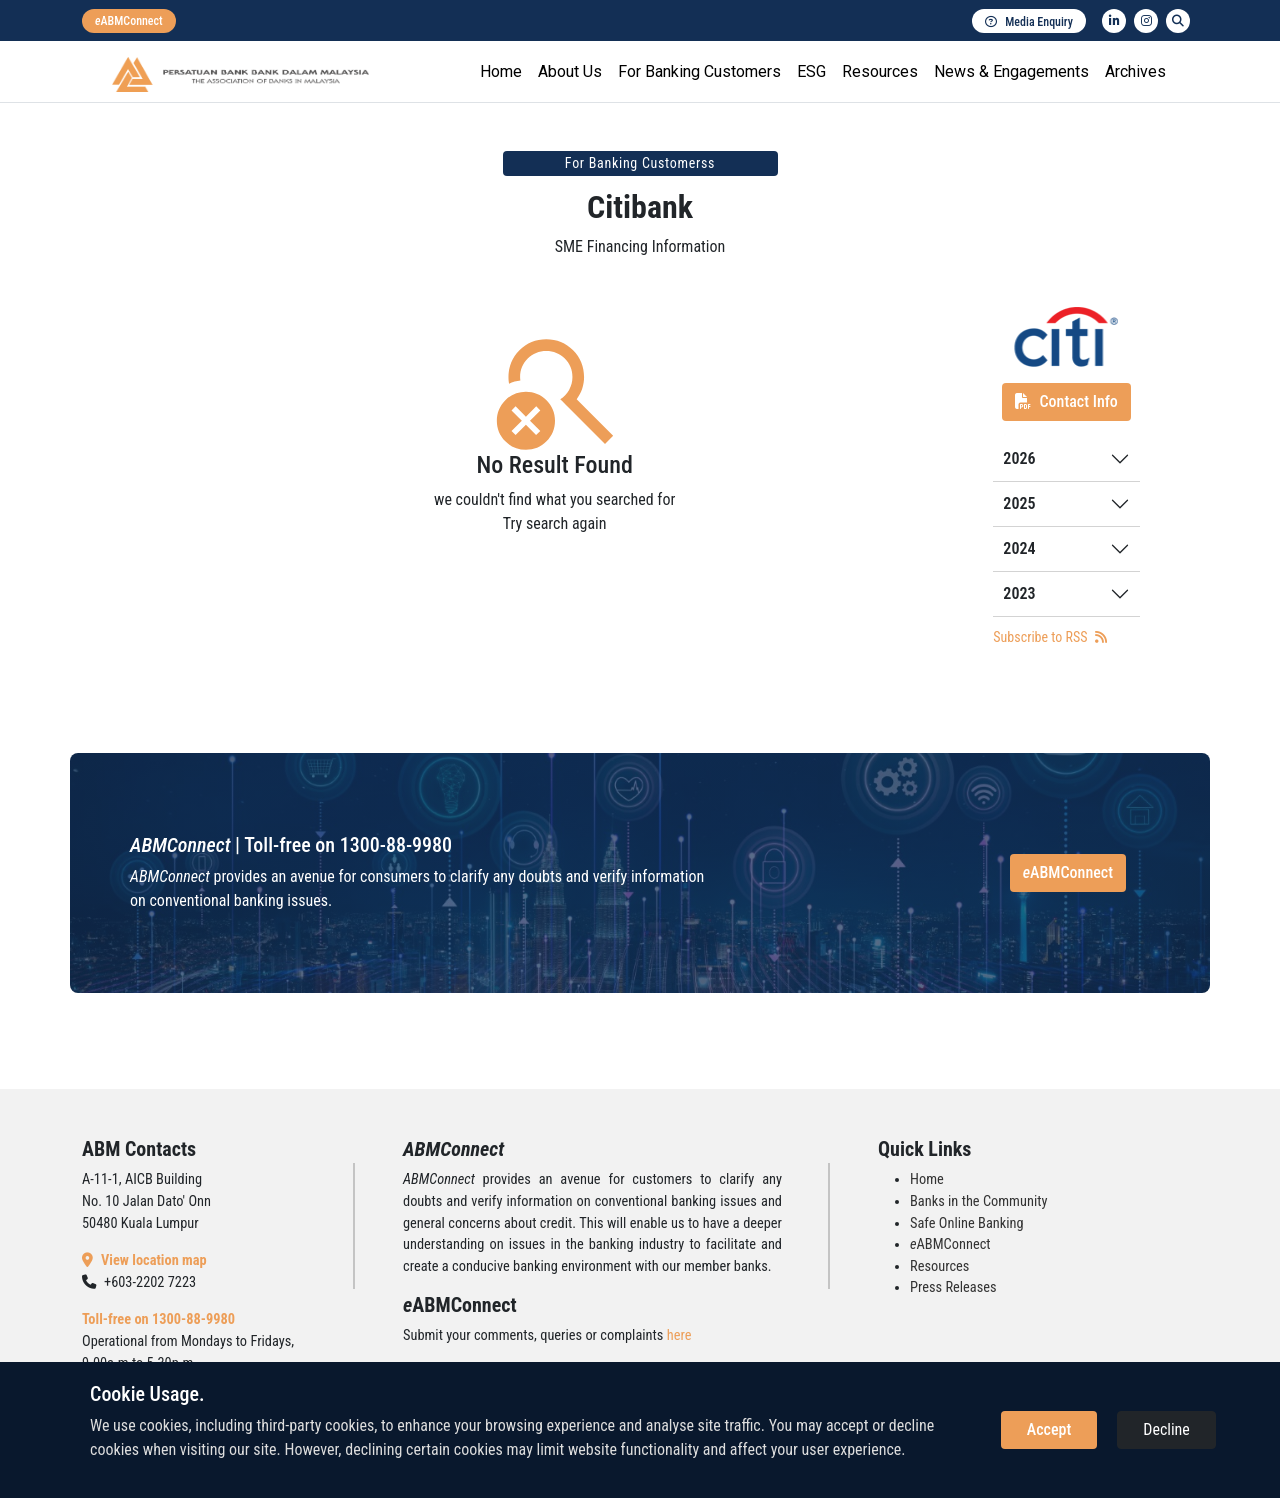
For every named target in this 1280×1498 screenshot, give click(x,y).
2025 (1019, 503)
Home (501, 71)
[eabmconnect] (129, 21)
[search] (1178, 21)
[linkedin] (1114, 21)
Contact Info (1066, 401)
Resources (880, 71)
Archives (1135, 71)
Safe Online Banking (967, 1223)
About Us (570, 71)
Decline (1166, 1429)
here (679, 1335)
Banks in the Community (978, 1201)
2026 (1019, 458)
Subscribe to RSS (1049, 637)
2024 (1019, 548)
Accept (1049, 1429)
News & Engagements (1011, 71)
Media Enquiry (1029, 22)
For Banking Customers (699, 71)
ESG (811, 71)
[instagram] (1146, 21)
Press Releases (953, 1287)
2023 (1019, 593)
